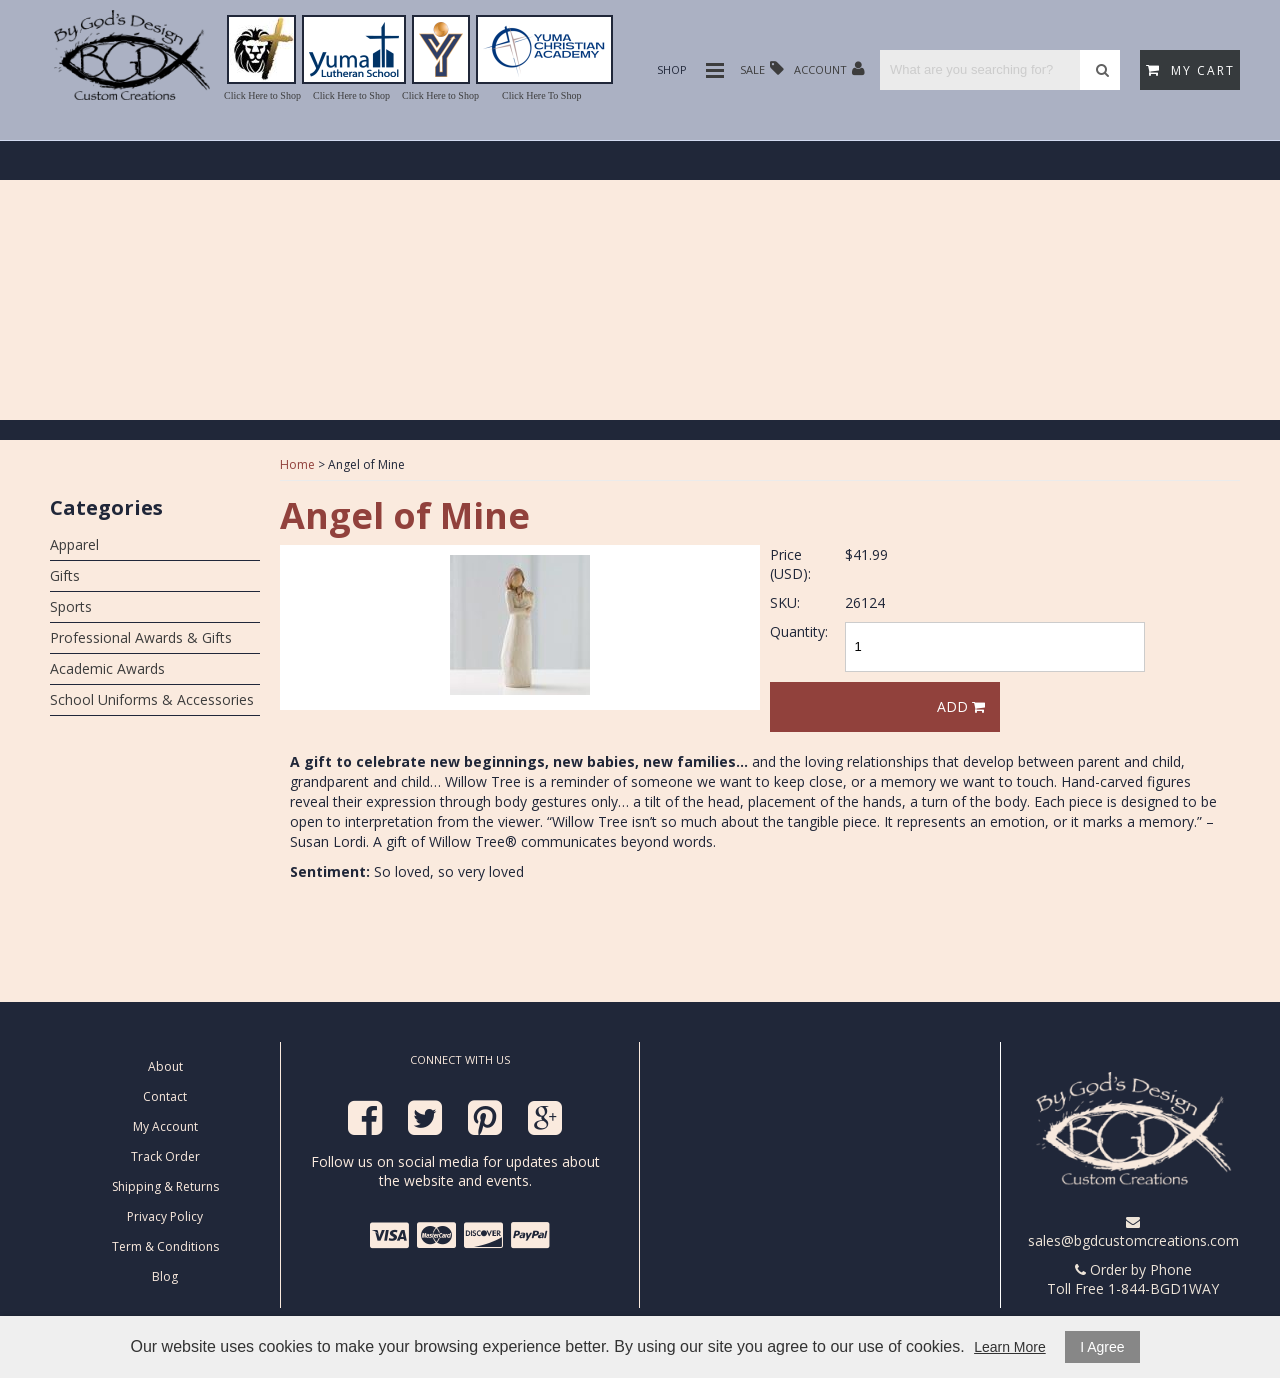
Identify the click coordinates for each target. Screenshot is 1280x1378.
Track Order (165, 1156)
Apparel (74, 544)
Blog (165, 1276)
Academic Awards (107, 668)
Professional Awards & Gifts (141, 637)
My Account (165, 1126)
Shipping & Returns (165, 1186)
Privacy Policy (165, 1216)
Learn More (1010, 1347)
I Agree (1102, 1347)
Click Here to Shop (262, 95)
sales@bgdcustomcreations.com (1133, 1232)
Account (829, 68)
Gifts (65, 575)
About (165, 1066)
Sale (762, 68)
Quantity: (799, 631)
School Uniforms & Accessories (152, 699)
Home (297, 464)
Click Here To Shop (541, 95)
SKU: (785, 602)
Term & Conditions (165, 1246)
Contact (165, 1096)
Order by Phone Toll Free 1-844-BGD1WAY (1133, 1279)
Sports (71, 606)
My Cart (1190, 70)
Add (961, 706)
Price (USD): (790, 564)
